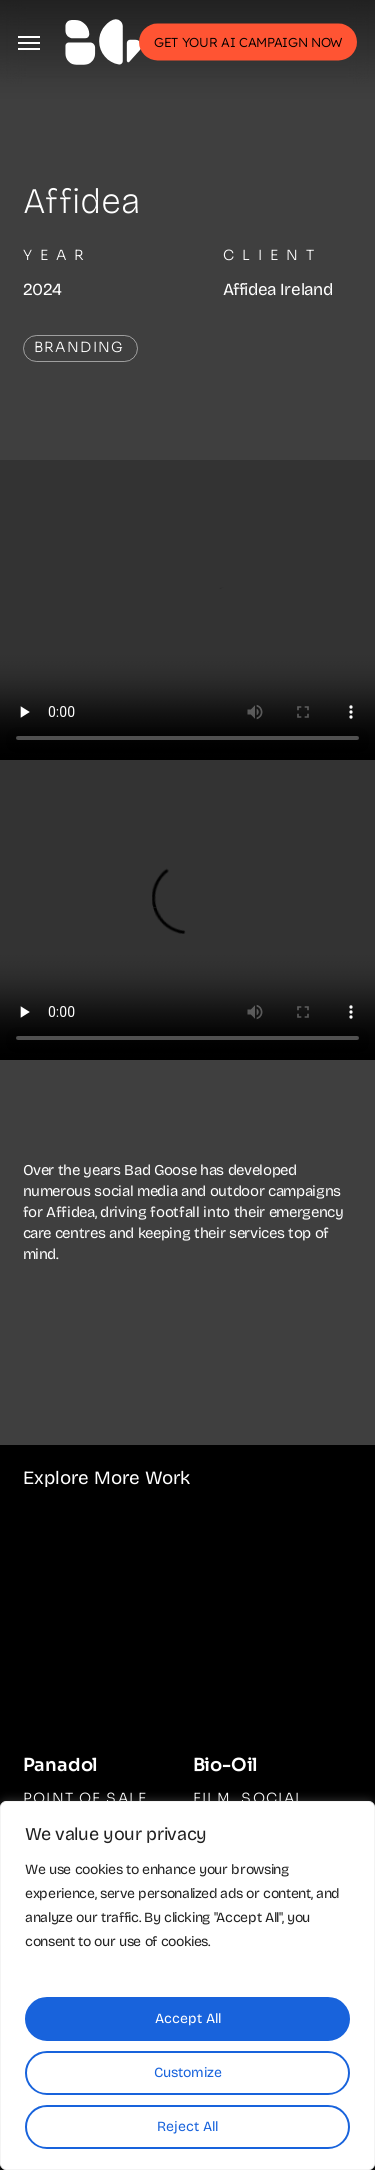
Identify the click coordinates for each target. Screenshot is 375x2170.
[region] (187, 1985)
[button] (29, 42)
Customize (188, 2072)
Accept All (188, 2018)
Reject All (187, 2126)
